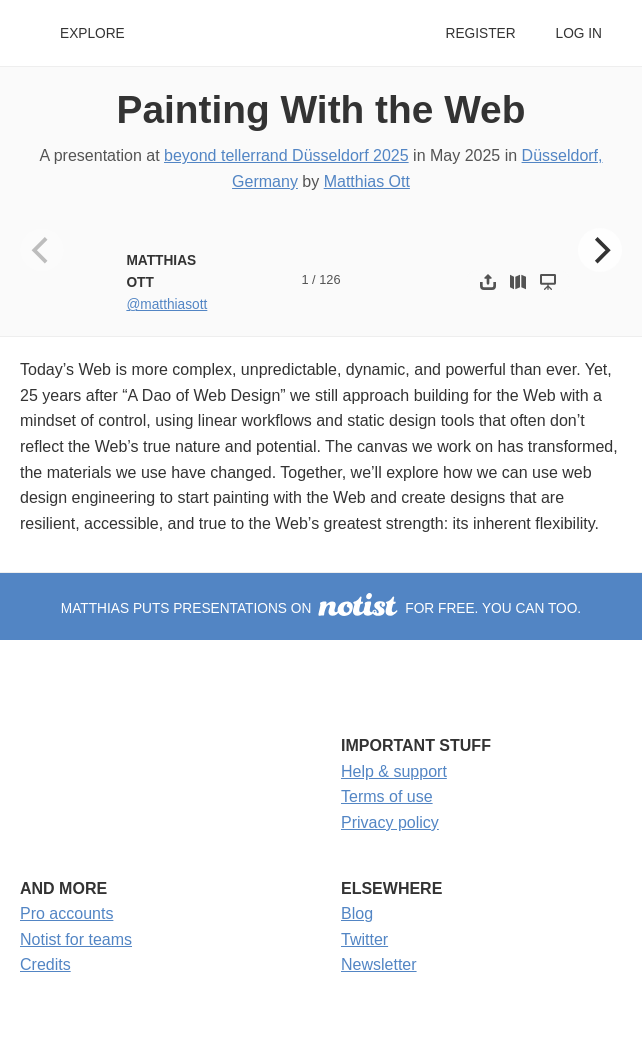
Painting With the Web (321, 109)
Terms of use (387, 796)
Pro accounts (66, 913)
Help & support (394, 771)
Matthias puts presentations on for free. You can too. (321, 608)
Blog (357, 913)
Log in (579, 33)
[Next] (600, 250)
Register (480, 33)
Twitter (364, 939)
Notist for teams (76, 939)
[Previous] (42, 250)
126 (329, 279)
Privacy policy (390, 822)
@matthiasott (166, 304)
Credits (45, 964)
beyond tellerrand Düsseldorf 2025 (286, 155)
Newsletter (379, 964)
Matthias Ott (367, 181)
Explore (92, 33)
